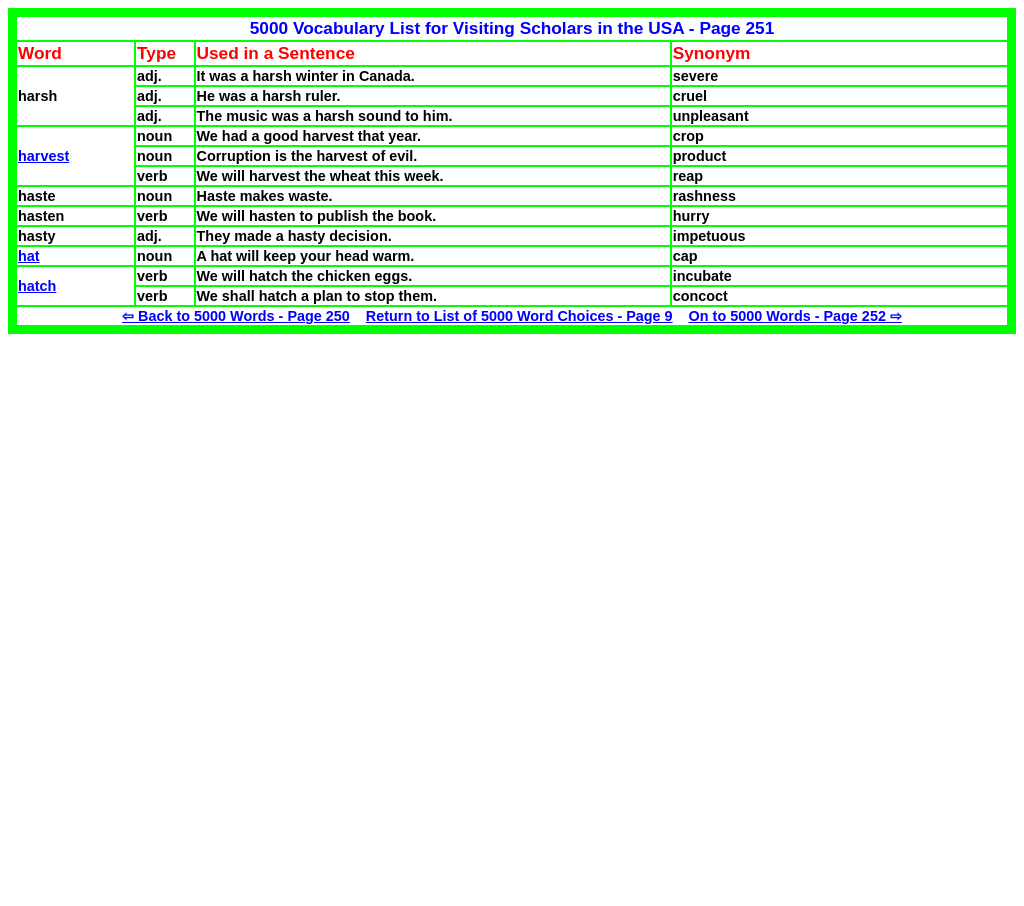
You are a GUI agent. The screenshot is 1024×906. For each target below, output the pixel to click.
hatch (37, 286)
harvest (43, 156)
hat (29, 256)
